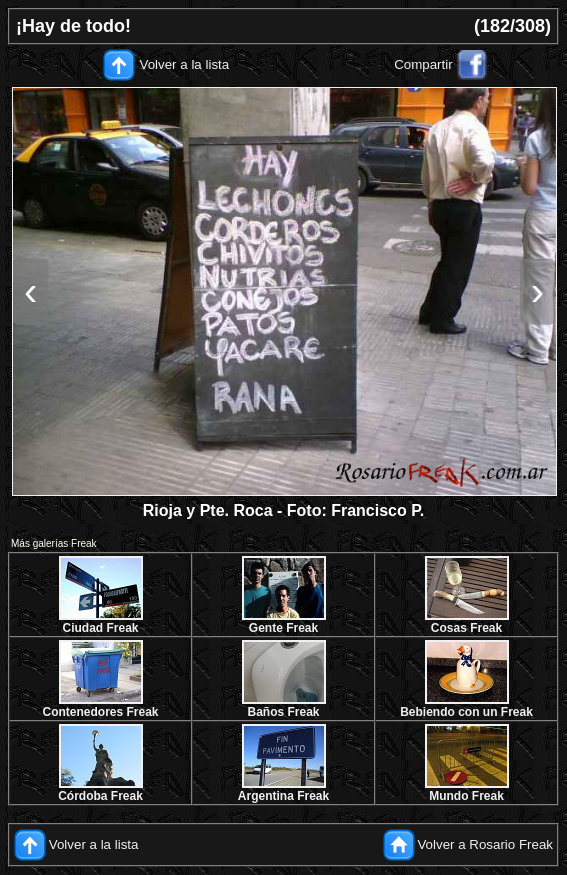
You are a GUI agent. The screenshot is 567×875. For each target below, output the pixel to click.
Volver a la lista (185, 64)
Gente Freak (283, 628)
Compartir (423, 64)
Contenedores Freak (100, 712)
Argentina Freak (283, 796)
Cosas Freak (466, 628)
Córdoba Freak (100, 796)
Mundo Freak (466, 796)
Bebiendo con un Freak (466, 712)
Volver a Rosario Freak (485, 844)
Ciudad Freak (100, 628)
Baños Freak (283, 712)
